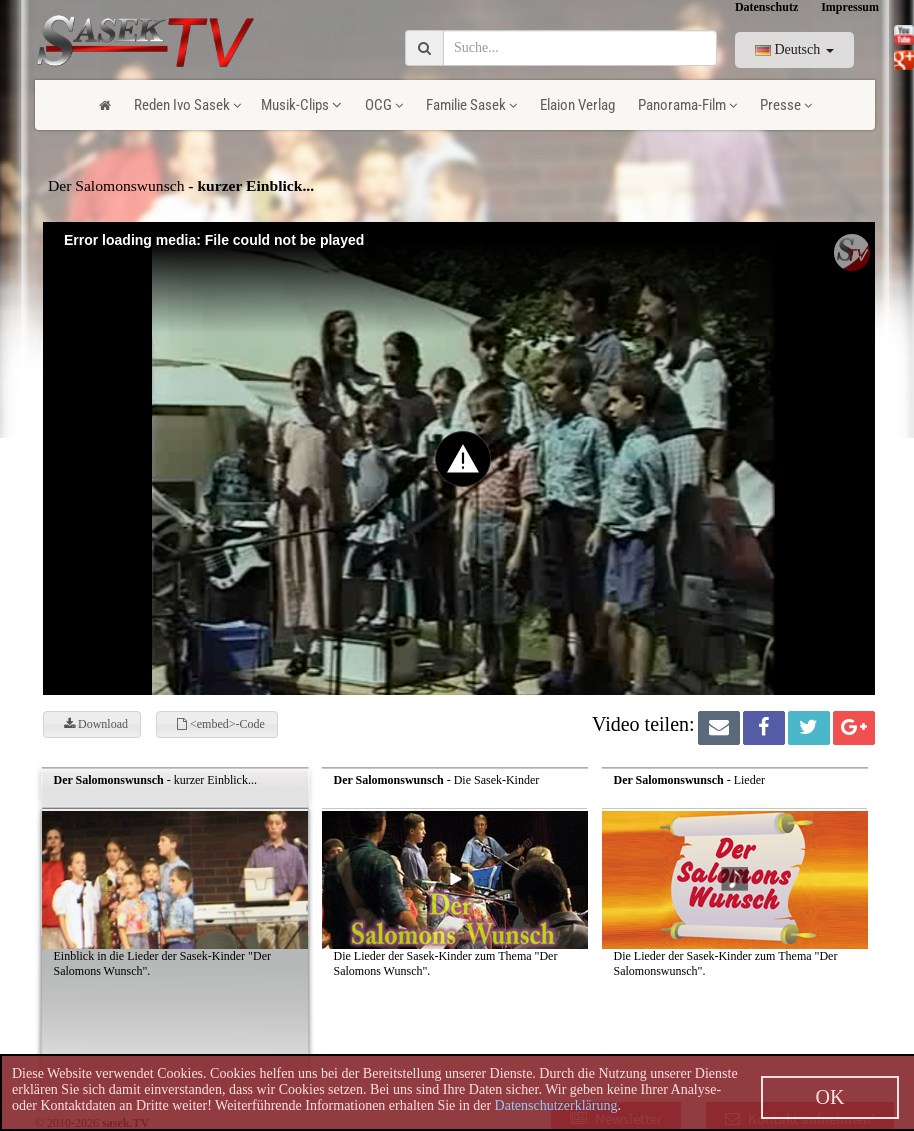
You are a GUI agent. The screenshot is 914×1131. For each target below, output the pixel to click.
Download (96, 724)
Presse (786, 105)
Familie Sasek (471, 105)
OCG (384, 105)
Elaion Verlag (577, 105)
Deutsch (794, 49)
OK (830, 1097)
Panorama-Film (687, 105)
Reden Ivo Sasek (187, 105)
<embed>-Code (221, 724)
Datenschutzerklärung (556, 1105)
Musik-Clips (301, 105)
